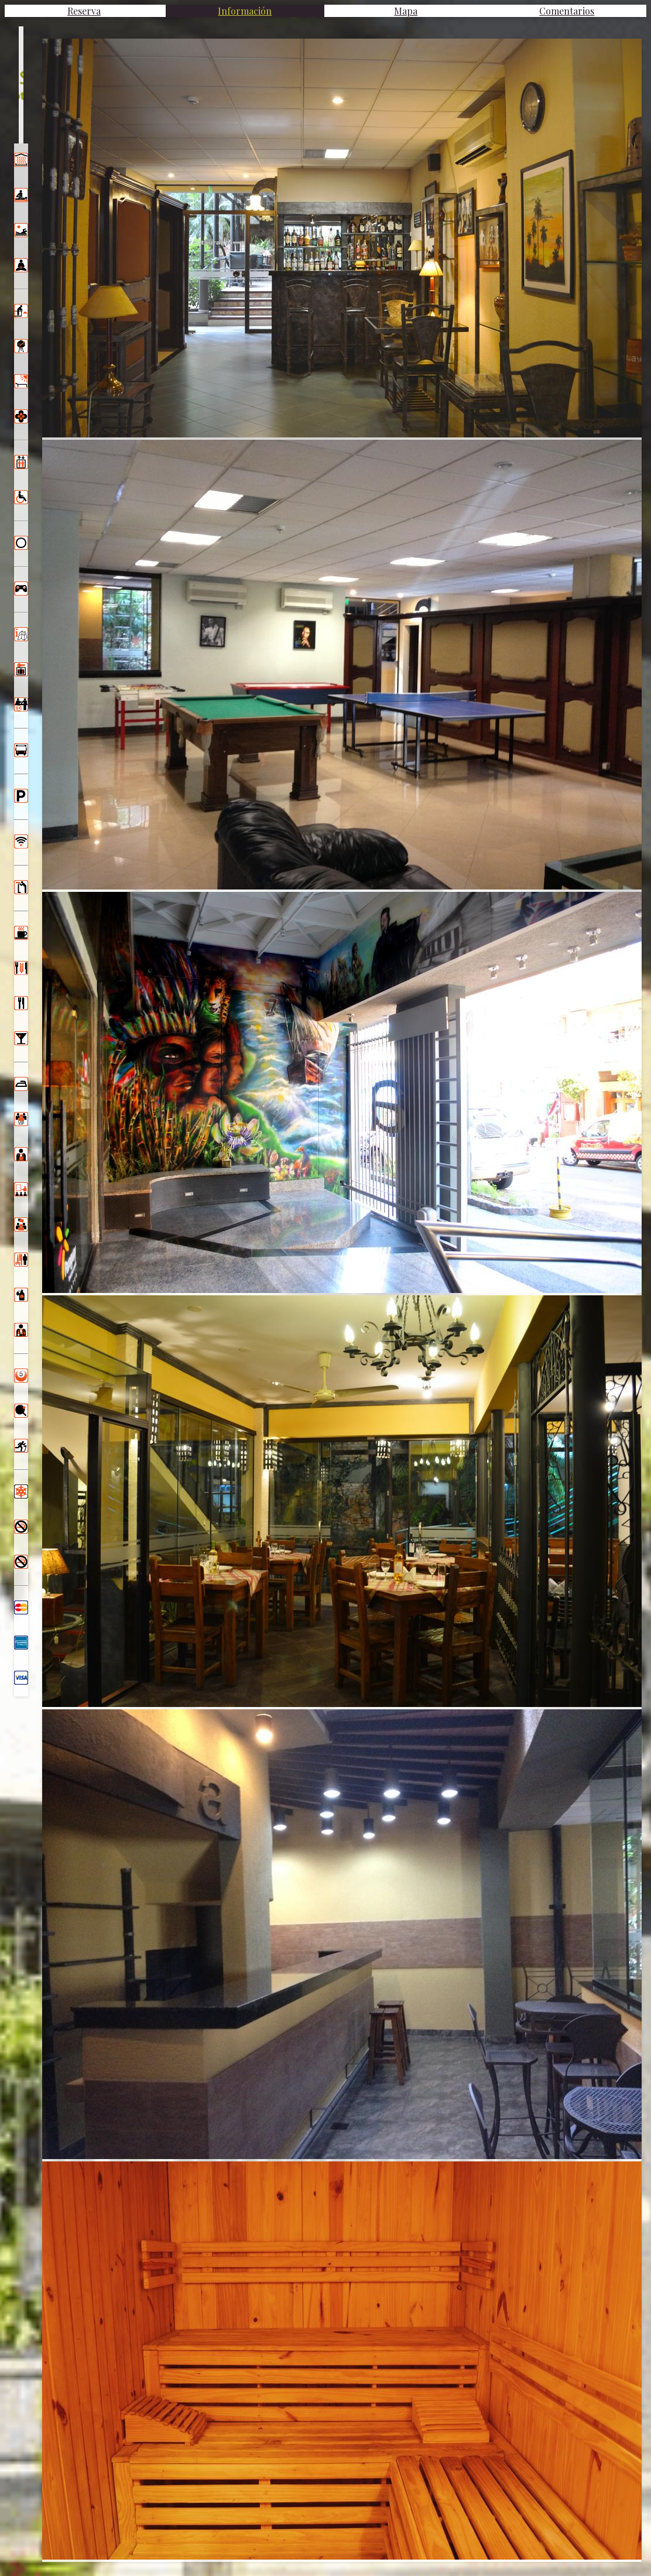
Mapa (405, 11)
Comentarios (566, 11)
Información (245, 11)
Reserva (84, 11)
